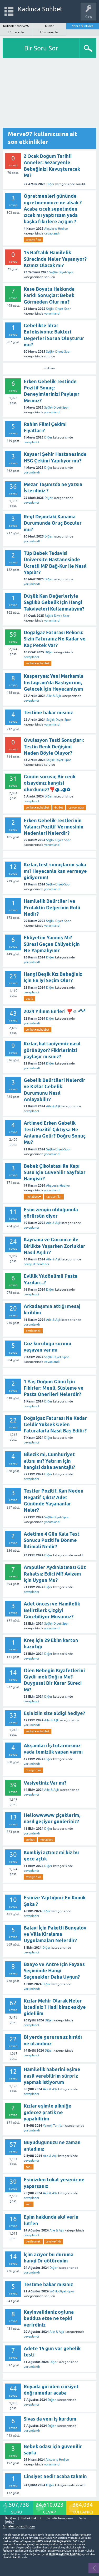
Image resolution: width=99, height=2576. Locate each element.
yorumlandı (52, 313)
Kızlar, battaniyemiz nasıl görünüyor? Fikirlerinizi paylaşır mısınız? (52, 1050)
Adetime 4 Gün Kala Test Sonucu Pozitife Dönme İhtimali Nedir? (52, 1540)
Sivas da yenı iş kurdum (50, 2419)
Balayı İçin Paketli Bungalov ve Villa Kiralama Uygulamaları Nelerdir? (55, 1934)
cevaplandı (52, 233)
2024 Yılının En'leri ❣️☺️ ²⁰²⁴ (54, 1011)
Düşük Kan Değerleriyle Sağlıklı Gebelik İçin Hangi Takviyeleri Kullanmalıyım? (54, 602)
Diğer (50, 184)
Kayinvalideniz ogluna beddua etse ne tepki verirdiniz (49, 2318)
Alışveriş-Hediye (56, 229)
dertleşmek (33, 1330)
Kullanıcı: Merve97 (16, 26)
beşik (29, 998)
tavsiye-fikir (33, 239)
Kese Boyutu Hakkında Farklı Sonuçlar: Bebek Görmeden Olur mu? (49, 295)
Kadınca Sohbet (40, 9)
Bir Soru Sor (41, 48)
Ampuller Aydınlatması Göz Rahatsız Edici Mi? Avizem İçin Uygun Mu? (55, 1574)
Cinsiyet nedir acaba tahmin (55, 2476)
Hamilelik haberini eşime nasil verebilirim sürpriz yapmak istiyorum (52, 2076)
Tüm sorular (16, 32)
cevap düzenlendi (36, 1264)
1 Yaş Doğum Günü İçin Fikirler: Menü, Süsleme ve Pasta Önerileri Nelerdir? (53, 1388)
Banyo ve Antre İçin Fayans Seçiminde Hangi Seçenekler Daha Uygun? (54, 1971)
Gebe (82, 2518)
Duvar (49, 26)
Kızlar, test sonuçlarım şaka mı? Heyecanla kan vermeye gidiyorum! (55, 871)
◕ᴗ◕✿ (59, 807)
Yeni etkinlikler (82, 26)
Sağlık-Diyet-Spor (61, 272)
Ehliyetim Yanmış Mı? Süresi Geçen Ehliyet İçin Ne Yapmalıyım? (52, 944)
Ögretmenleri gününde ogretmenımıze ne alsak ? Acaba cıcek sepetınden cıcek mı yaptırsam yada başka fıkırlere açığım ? (53, 208)
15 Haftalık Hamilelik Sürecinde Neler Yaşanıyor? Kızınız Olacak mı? (55, 259)
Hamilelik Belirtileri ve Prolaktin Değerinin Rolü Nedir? (52, 907)
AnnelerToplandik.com (19, 2526)
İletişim (10, 2518)
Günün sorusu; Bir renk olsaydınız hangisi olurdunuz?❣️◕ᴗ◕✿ (50, 783)
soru (28, 2166)
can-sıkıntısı (76, 807)
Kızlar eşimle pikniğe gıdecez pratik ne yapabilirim (47, 2112)
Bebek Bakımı (31, 2518)
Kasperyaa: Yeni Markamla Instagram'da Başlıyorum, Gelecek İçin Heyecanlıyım (53, 682)
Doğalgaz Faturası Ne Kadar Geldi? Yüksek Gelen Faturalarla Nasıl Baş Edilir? (55, 1424)
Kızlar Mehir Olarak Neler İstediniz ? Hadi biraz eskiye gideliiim (55, 2007)
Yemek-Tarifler (53, 2125)
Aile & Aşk (53, 696)
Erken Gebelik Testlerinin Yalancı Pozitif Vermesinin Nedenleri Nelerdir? (53, 827)
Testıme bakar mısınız (48, 2284)
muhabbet (46, 1839)
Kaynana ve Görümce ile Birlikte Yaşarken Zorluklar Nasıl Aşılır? (54, 1246)
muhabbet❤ (33, 1196)
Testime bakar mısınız (48, 712)
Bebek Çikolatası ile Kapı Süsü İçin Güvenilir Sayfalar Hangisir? (55, 1172)
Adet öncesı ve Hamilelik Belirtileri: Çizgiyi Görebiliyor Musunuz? (52, 1610)
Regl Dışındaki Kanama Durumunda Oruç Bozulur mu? (53, 523)
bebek (9, 2521)
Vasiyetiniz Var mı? (45, 1783)
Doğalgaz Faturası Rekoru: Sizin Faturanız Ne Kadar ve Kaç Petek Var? (55, 639)
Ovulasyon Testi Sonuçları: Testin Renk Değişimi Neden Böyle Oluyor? (54, 746)
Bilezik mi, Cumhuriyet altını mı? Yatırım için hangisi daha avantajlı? (49, 1461)
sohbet (30, 1839)
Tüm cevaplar (49, 32)
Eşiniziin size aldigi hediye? (54, 1713)
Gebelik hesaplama (60, 2518)
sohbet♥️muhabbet (37, 663)
